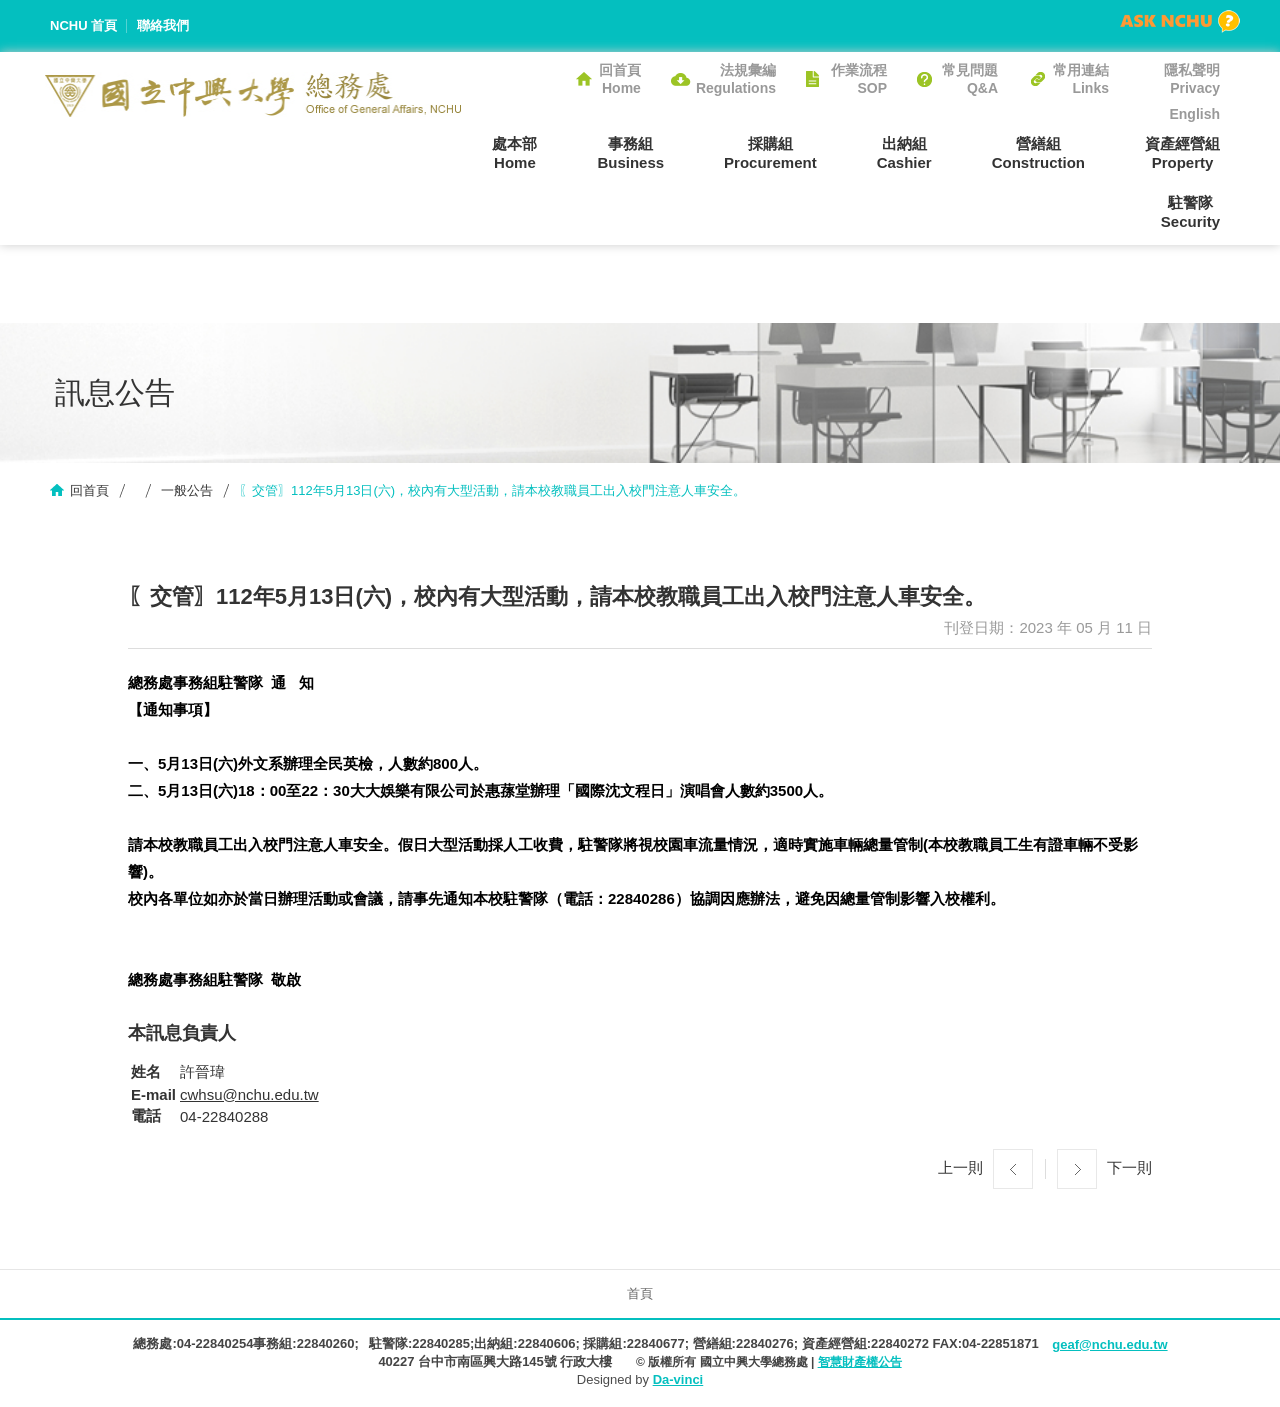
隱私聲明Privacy (1192, 79)
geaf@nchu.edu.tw (1109, 1344)
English (1194, 114)
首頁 (640, 1293)
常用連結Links (1081, 79)
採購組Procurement (770, 153)
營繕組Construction (1038, 153)
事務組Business (630, 153)
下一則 (1129, 1167)
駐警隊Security (1190, 212)
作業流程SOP (859, 79)
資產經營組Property (1182, 153)
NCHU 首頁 (83, 25)
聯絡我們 (163, 25)
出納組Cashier (904, 153)
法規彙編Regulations (736, 79)
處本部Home (514, 153)
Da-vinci (678, 1379)
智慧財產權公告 (860, 1362)
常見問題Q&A (970, 79)
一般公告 (187, 490)
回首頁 (89, 490)
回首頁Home (620, 79)
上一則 (960, 1167)
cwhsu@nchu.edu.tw (249, 1094)
